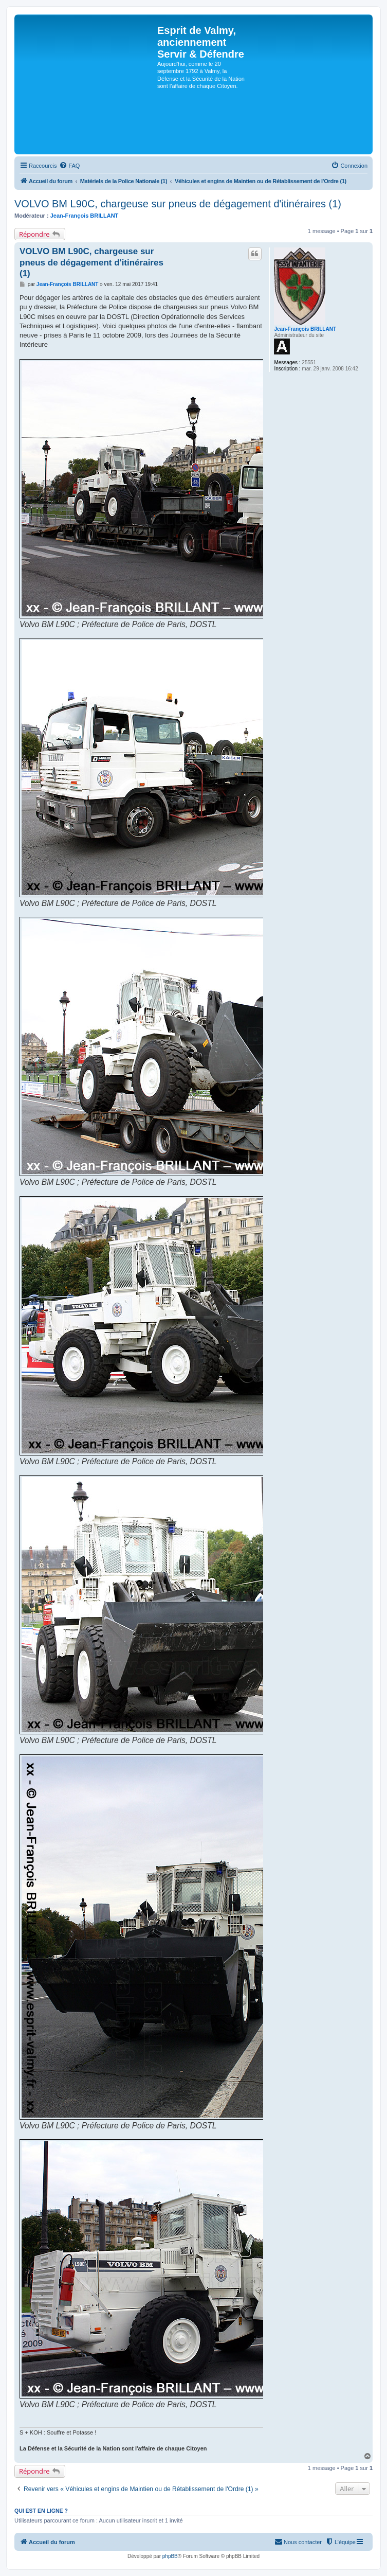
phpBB (170, 2556)
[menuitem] (69, 165)
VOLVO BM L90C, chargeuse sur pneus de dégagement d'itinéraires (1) (177, 203)
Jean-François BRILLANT (84, 215)
